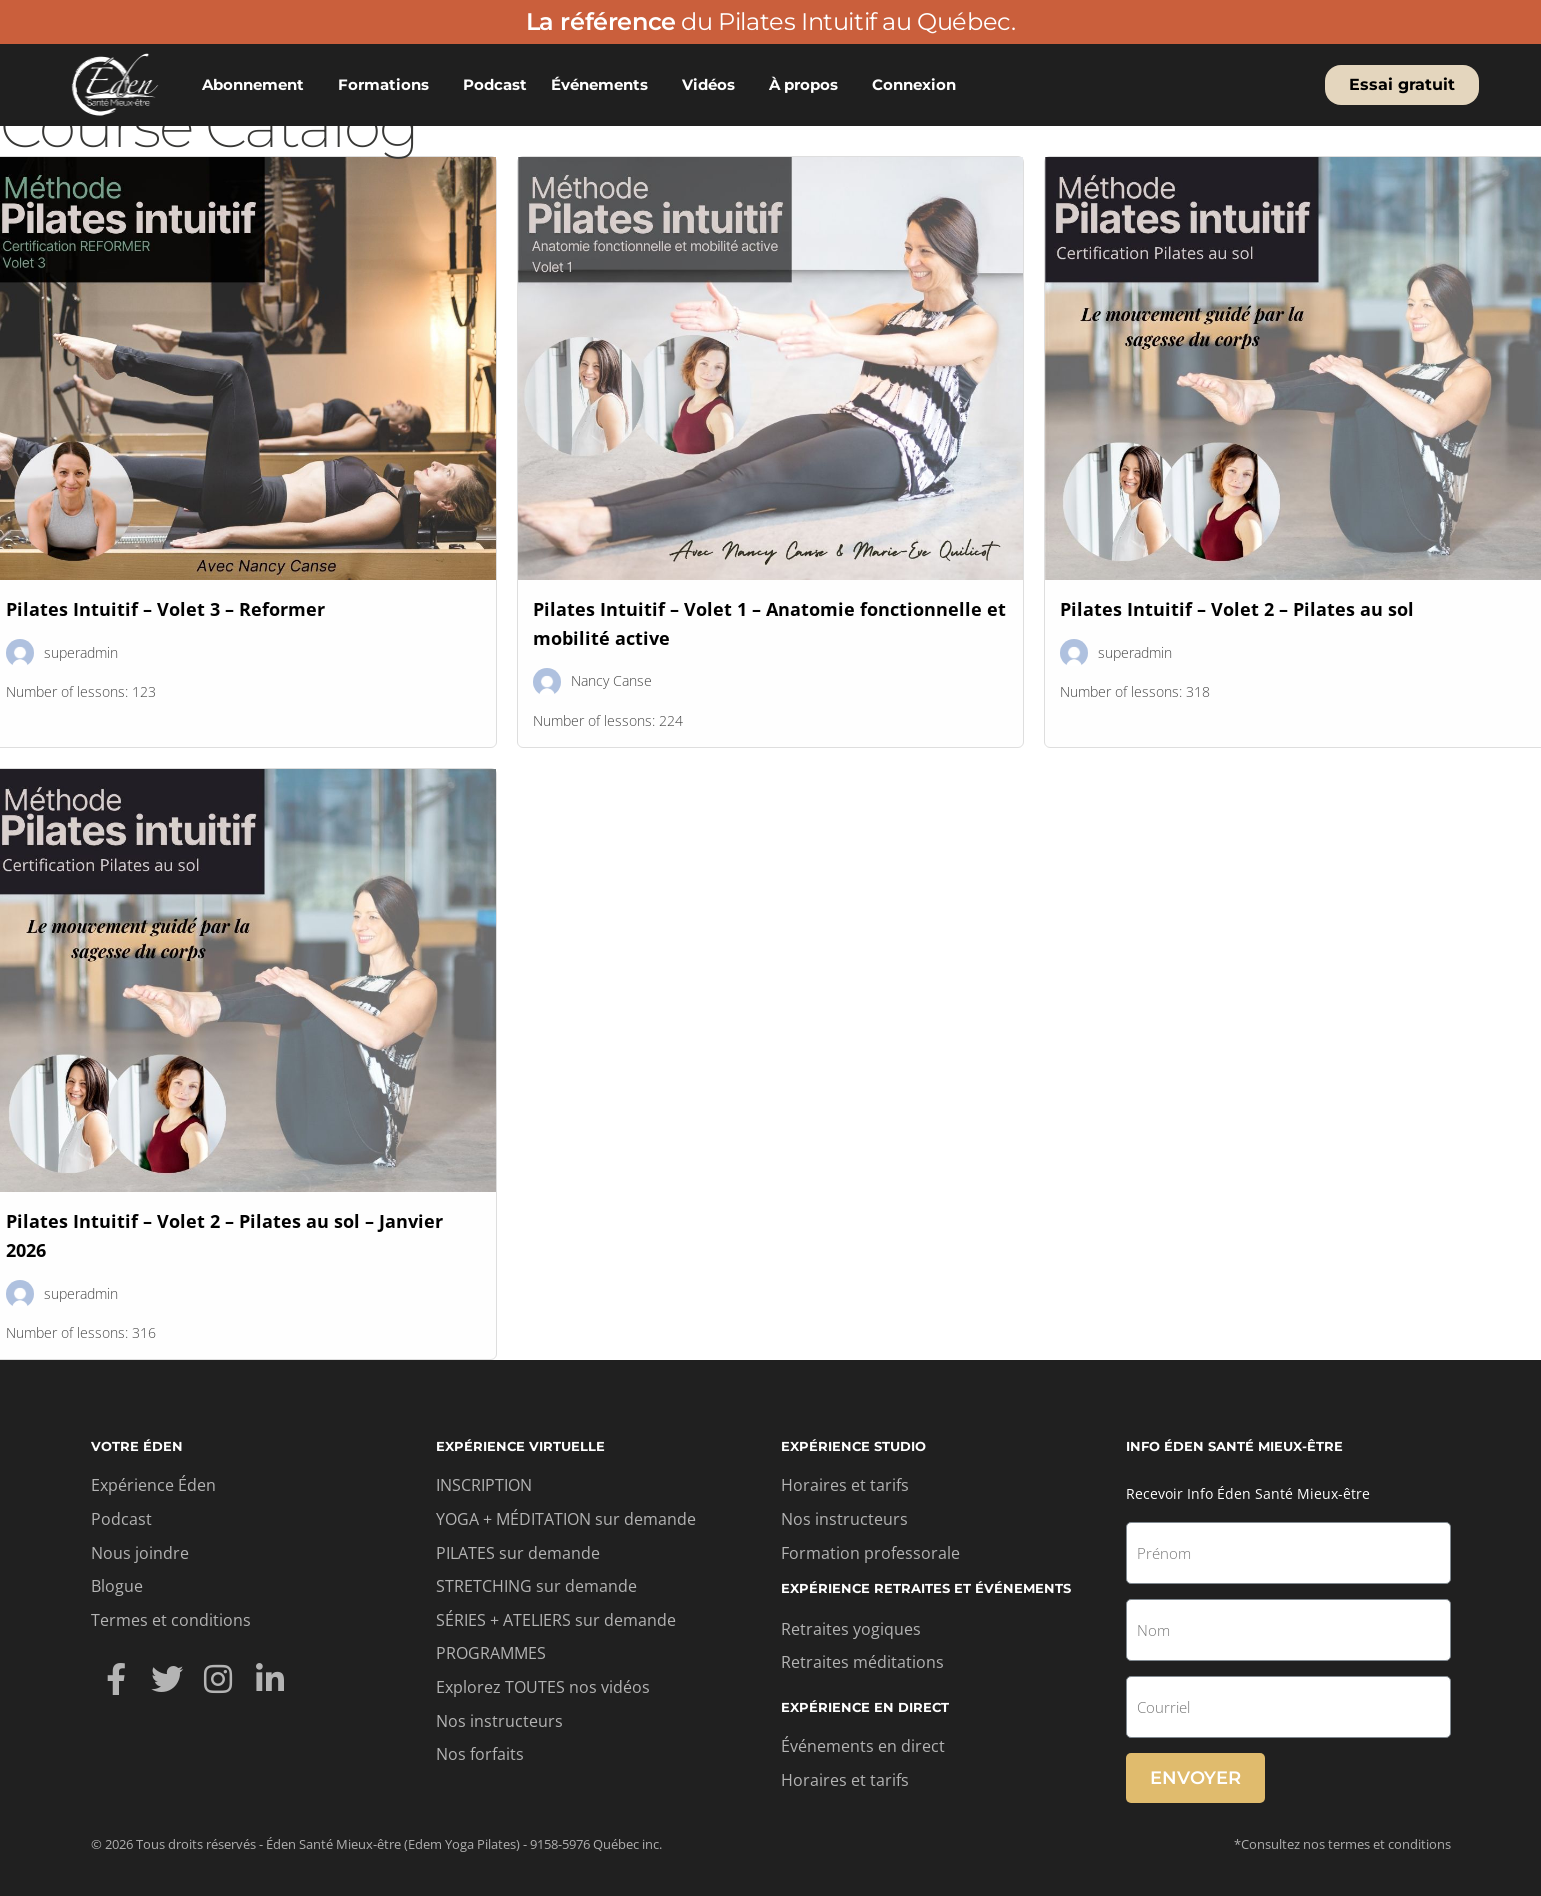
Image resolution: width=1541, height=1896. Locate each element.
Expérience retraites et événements (926, 1588)
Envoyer (1195, 1778)
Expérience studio (853, 1446)
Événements (604, 85)
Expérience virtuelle (520, 1446)
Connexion (919, 85)
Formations (388, 85)
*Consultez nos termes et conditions (1342, 1844)
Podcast (495, 84)
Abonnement (258, 85)
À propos (808, 85)
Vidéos (713, 85)
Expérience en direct (865, 1707)
